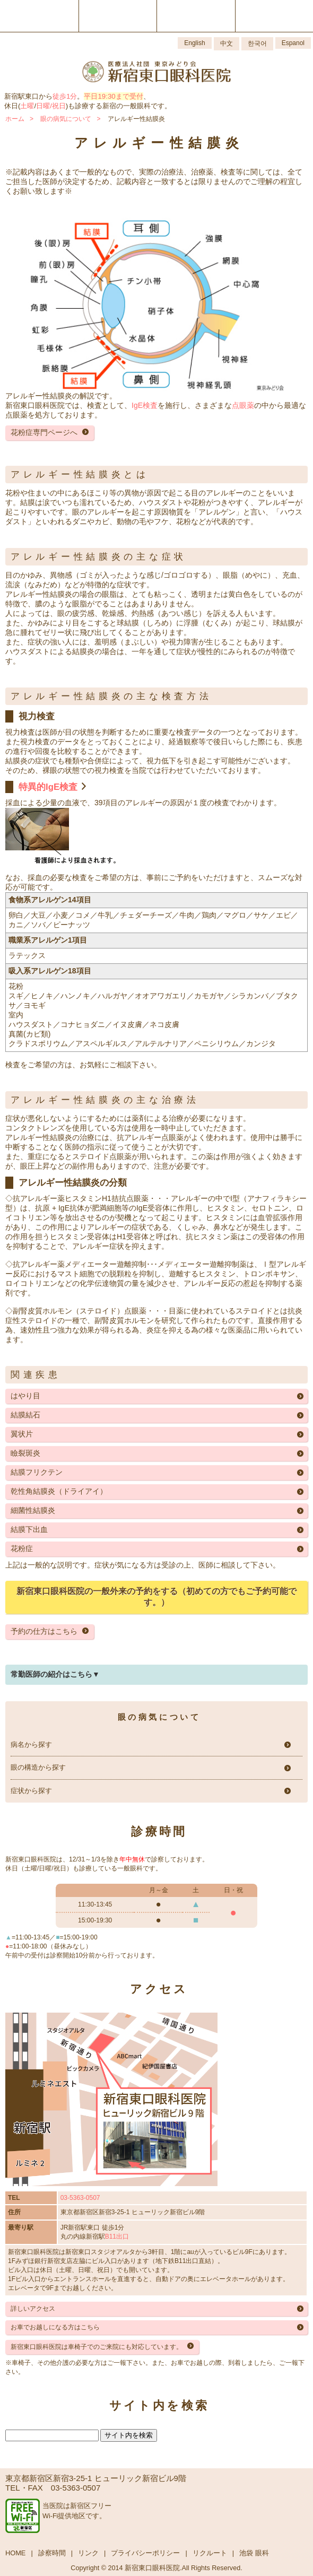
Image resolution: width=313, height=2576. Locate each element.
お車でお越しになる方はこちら (55, 2327)
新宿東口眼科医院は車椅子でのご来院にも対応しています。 (96, 2347)
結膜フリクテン (37, 1472)
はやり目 (25, 1395)
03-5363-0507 (80, 2197)
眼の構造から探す (38, 1767)
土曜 (27, 106)
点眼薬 (243, 405)
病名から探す (31, 1744)
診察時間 (52, 2553)
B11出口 (117, 2236)
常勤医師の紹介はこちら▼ (55, 1674)
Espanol (293, 43)
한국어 (257, 43)
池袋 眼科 (254, 2553)
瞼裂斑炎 (25, 1453)
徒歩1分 (65, 96)
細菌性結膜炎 (33, 1510)
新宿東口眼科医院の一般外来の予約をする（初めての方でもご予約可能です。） (156, 1597)
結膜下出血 (29, 1529)
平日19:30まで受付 (113, 96)
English (194, 43)
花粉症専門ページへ (44, 432)
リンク (88, 2553)
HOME (15, 2553)
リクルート (210, 2553)
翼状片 (22, 1434)
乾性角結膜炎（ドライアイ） (59, 1491)
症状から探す (31, 1791)
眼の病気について (65, 119)
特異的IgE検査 (48, 787)
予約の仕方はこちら (44, 1631)
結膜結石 (25, 1415)
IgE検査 (145, 405)
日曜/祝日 (51, 106)
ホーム (14, 119)
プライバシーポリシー (145, 2553)
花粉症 (22, 1548)
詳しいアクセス (33, 2308)
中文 (226, 43)
